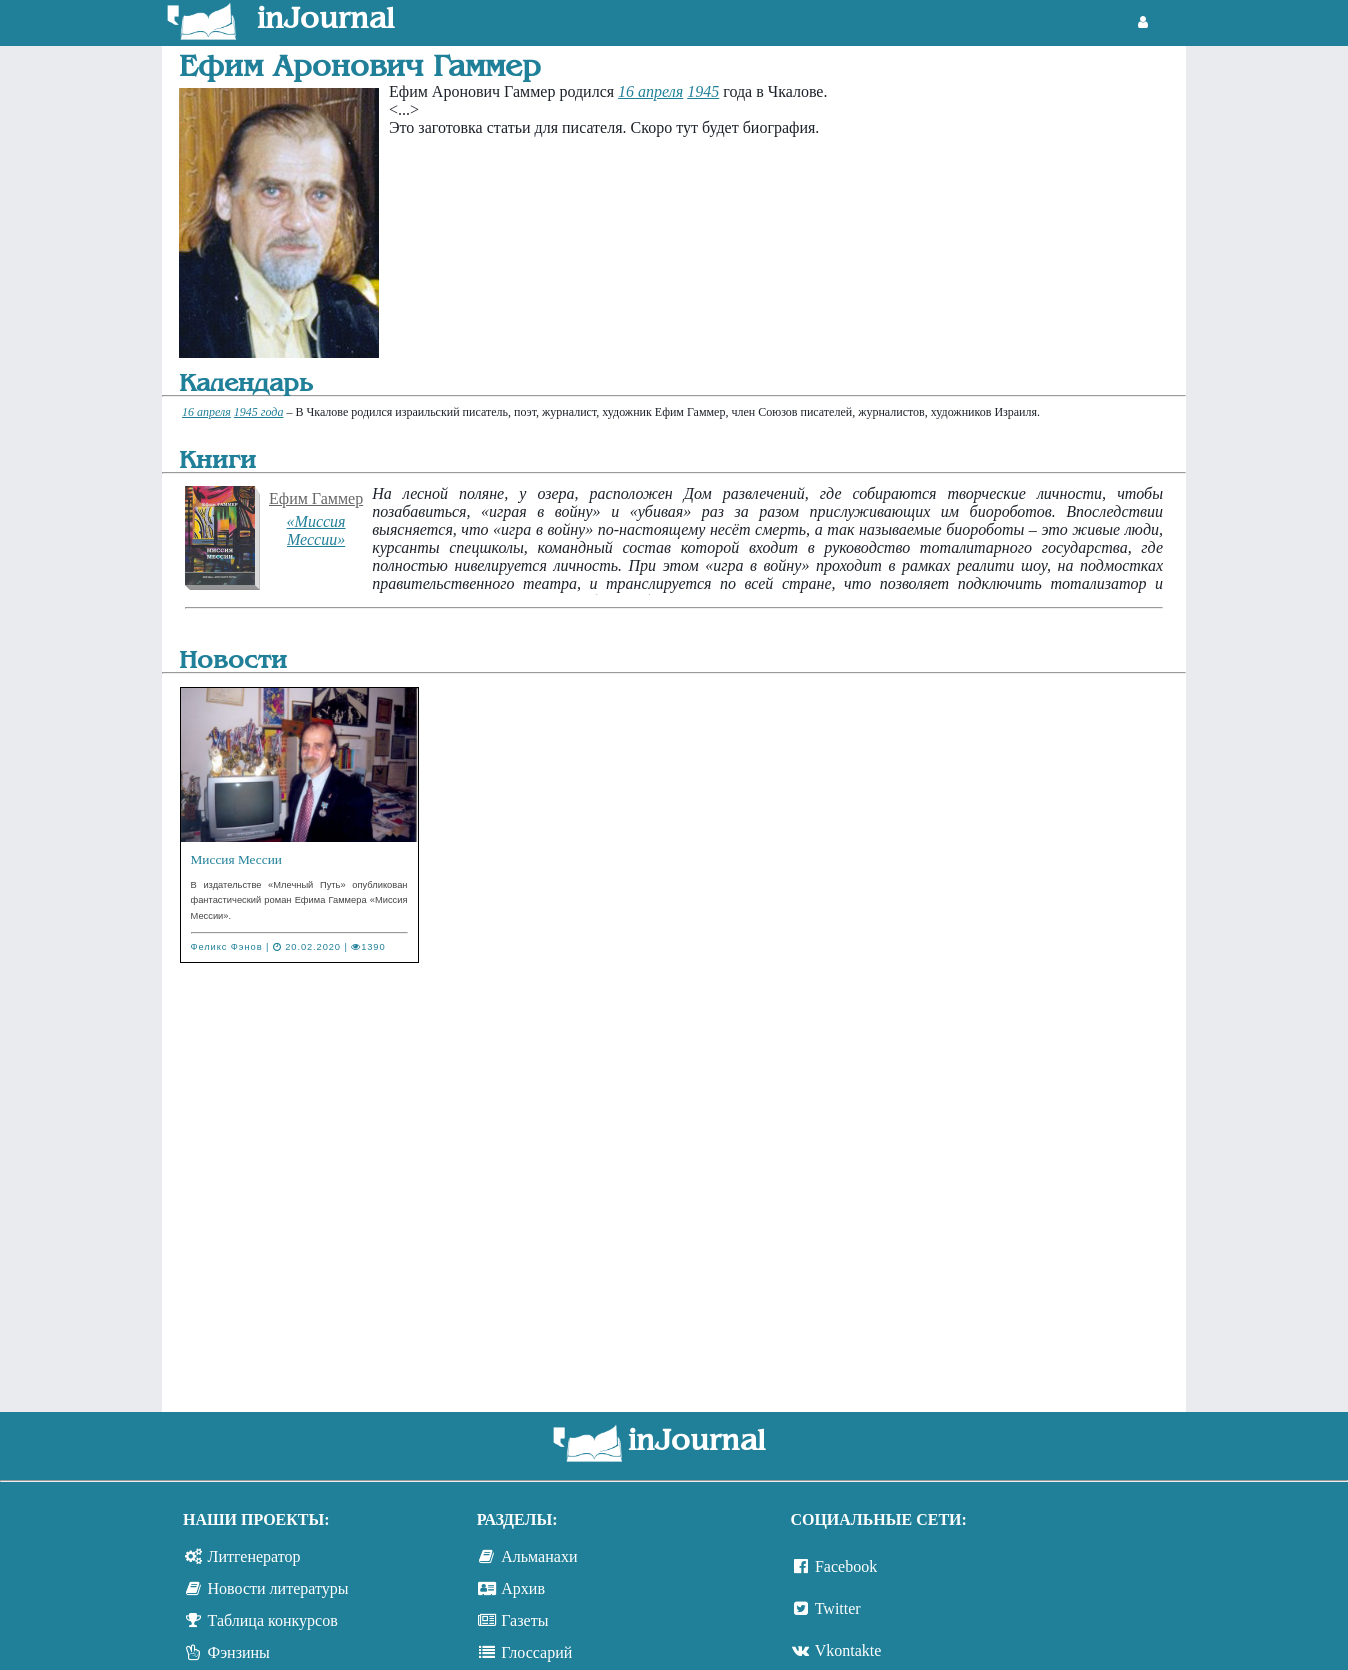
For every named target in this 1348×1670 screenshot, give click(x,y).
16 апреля (650, 91)
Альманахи (539, 1556)
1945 (703, 91)
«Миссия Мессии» (316, 530)
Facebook (846, 1566)
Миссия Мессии (236, 859)
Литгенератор (254, 1556)
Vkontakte (848, 1650)
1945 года (259, 412)
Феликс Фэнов (227, 947)
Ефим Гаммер (316, 498)
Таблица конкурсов (273, 1620)
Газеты (524, 1620)
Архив (523, 1588)
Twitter (838, 1608)
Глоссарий (536, 1652)
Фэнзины (239, 1652)
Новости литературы (278, 1588)
